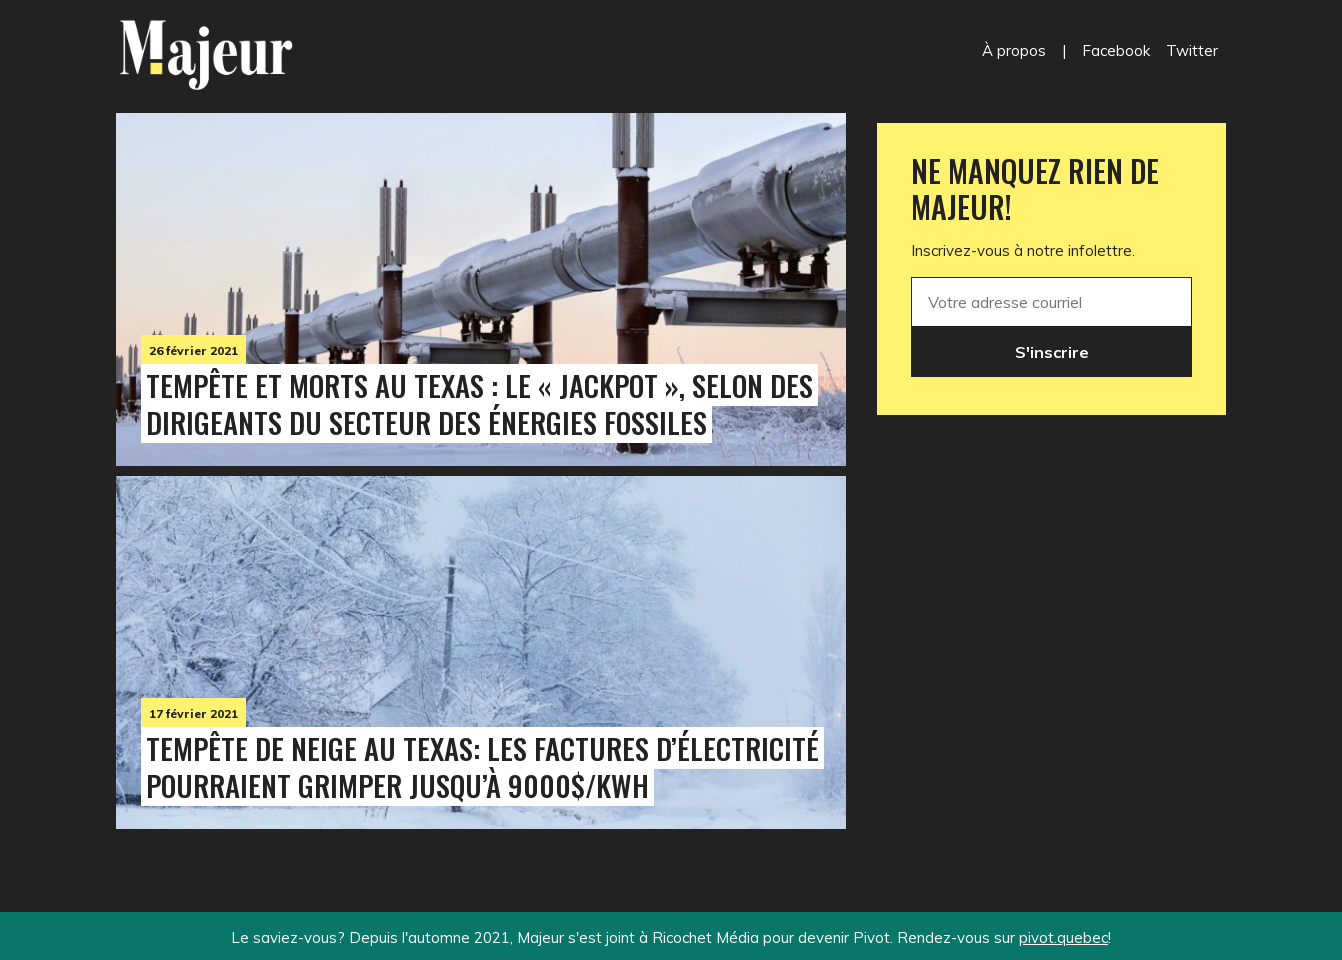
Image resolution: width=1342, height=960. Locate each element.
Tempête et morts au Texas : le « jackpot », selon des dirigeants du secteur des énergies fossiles (479, 403)
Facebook (1116, 50)
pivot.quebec (1063, 937)
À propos (1014, 50)
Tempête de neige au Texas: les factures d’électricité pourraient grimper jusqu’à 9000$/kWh (482, 766)
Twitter (1192, 50)
